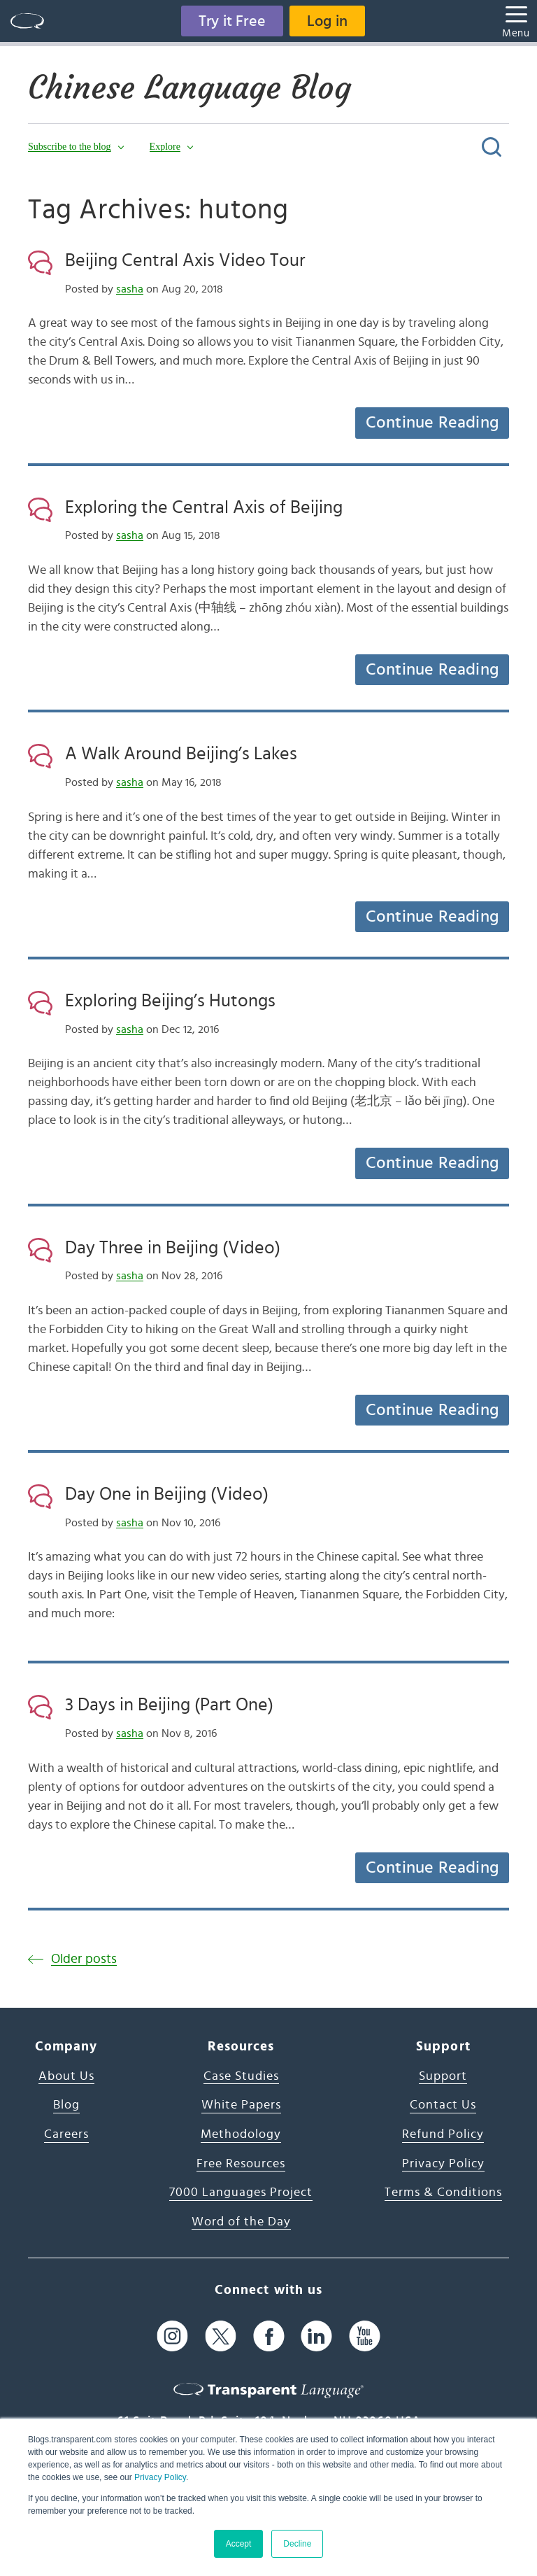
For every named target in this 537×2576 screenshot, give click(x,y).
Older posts (84, 1959)
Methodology (241, 2134)
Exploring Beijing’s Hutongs (170, 1001)
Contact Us (443, 2105)
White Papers (241, 2105)
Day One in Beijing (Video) (166, 1494)
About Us (66, 2076)
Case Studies (241, 2076)
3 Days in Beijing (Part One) (169, 1705)
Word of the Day (241, 2222)
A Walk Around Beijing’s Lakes (181, 754)
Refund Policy (443, 2134)
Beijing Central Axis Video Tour (185, 260)
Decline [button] (297, 2544)
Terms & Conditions (443, 2192)
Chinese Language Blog (189, 87)
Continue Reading (432, 422)
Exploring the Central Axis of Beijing (204, 507)
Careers (66, 2134)
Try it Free (232, 21)
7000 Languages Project (241, 2192)
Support (443, 2076)
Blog (66, 2105)
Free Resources (240, 2164)
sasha (129, 289)
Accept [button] (239, 2544)
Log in (327, 21)
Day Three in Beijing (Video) (172, 1248)
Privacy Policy (160, 2477)
